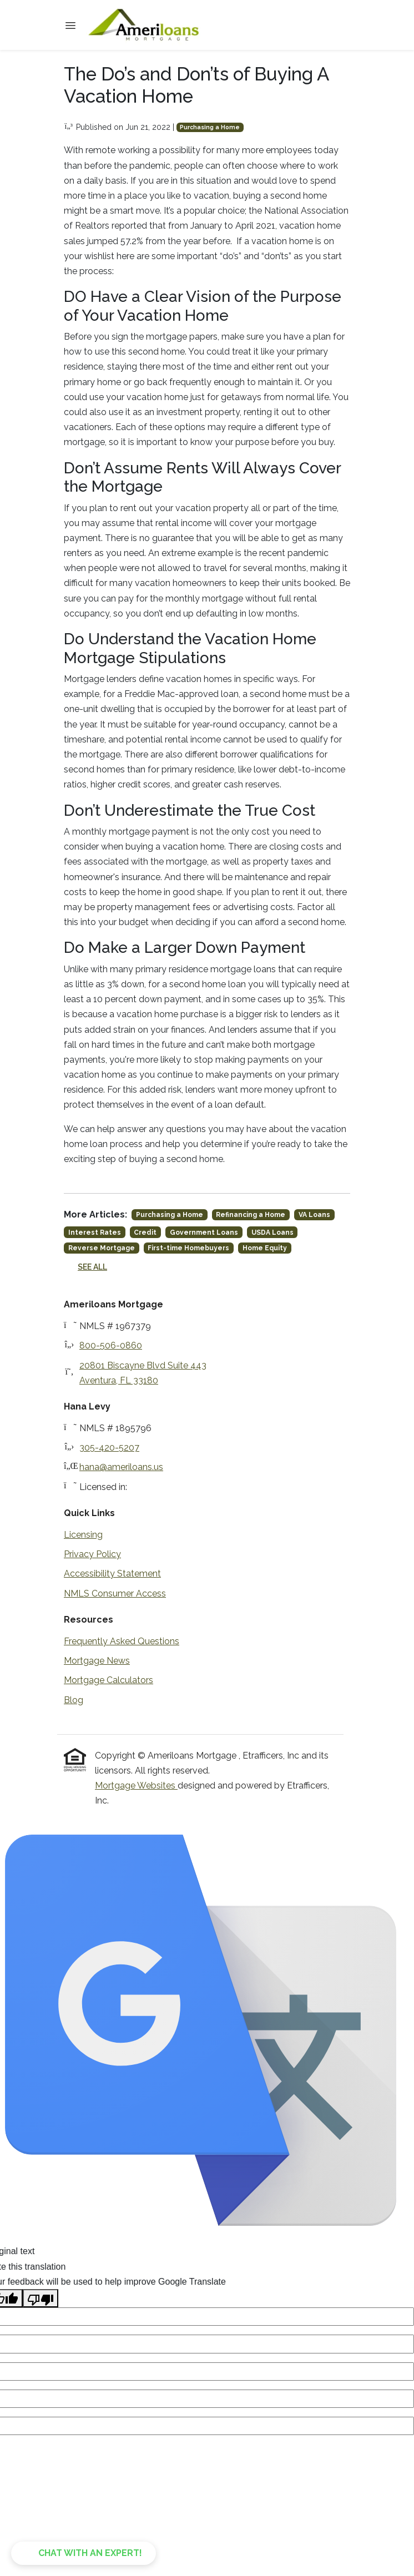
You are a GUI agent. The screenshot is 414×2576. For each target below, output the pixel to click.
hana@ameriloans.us (121, 1467)
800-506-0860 (110, 1345)
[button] (83, 2553)
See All (92, 1266)
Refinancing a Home (250, 1215)
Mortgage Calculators (108, 1680)
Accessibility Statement (112, 1573)
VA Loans (314, 1215)
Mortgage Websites (136, 1785)
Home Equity (265, 1248)
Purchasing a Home (210, 127)
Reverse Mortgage (101, 1248)
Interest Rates (94, 1232)
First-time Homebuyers (188, 1248)
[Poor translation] (40, 2298)
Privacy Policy (92, 1554)
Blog (73, 1700)
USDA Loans (272, 1232)
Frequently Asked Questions (121, 1641)
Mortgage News (97, 1660)
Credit (145, 1232)
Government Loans (204, 1232)
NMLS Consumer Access (115, 1593)
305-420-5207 (109, 1447)
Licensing (83, 1534)
